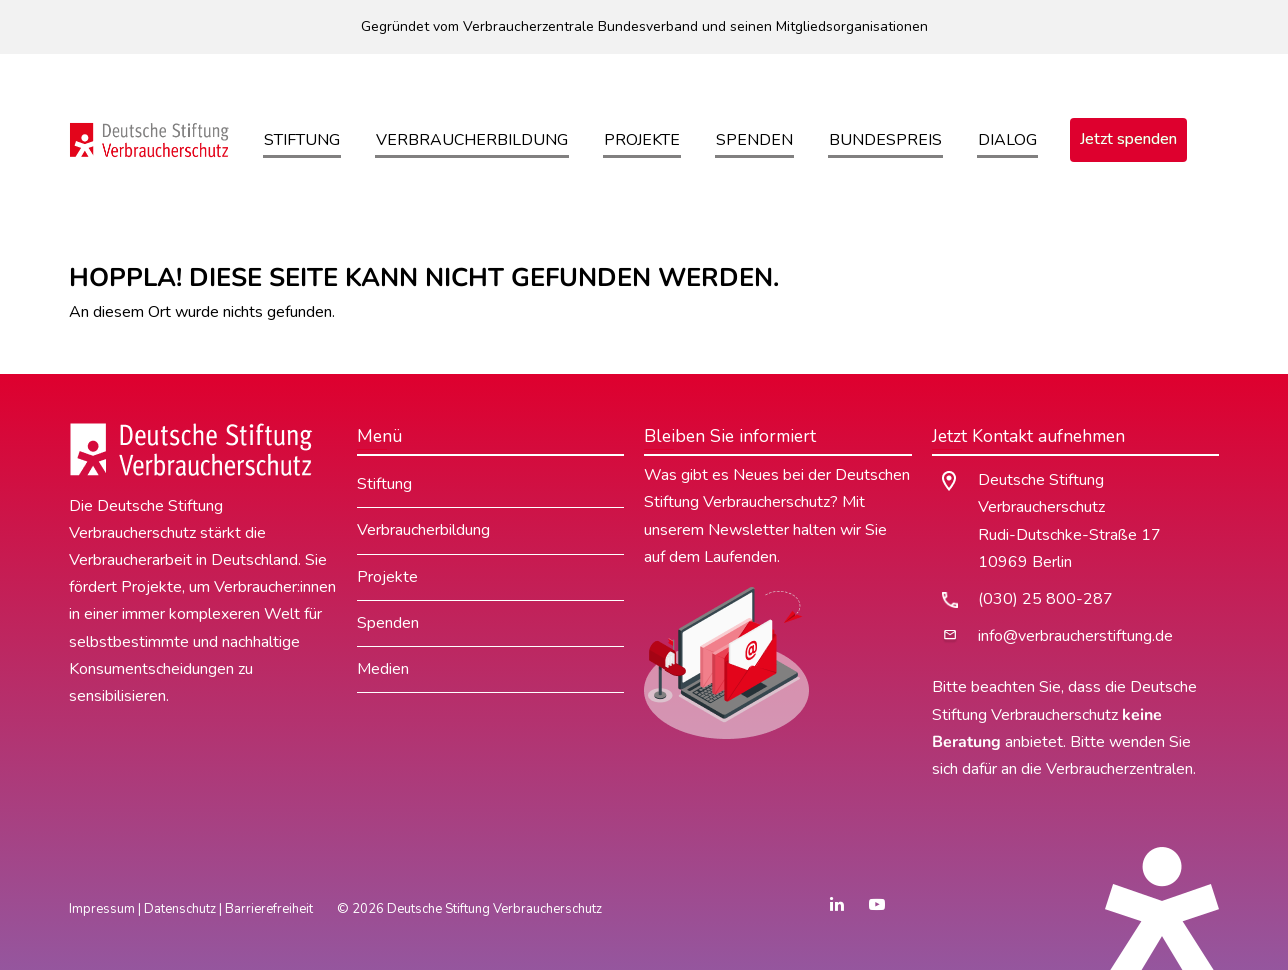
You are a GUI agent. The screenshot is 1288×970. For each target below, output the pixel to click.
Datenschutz (180, 909)
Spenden (754, 140)
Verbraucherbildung (472, 140)
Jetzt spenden (1128, 139)
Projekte (642, 140)
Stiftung (302, 140)
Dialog (1007, 140)
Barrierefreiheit (269, 909)
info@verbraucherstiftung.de (1075, 636)
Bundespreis (885, 140)
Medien (383, 669)
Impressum (102, 909)
